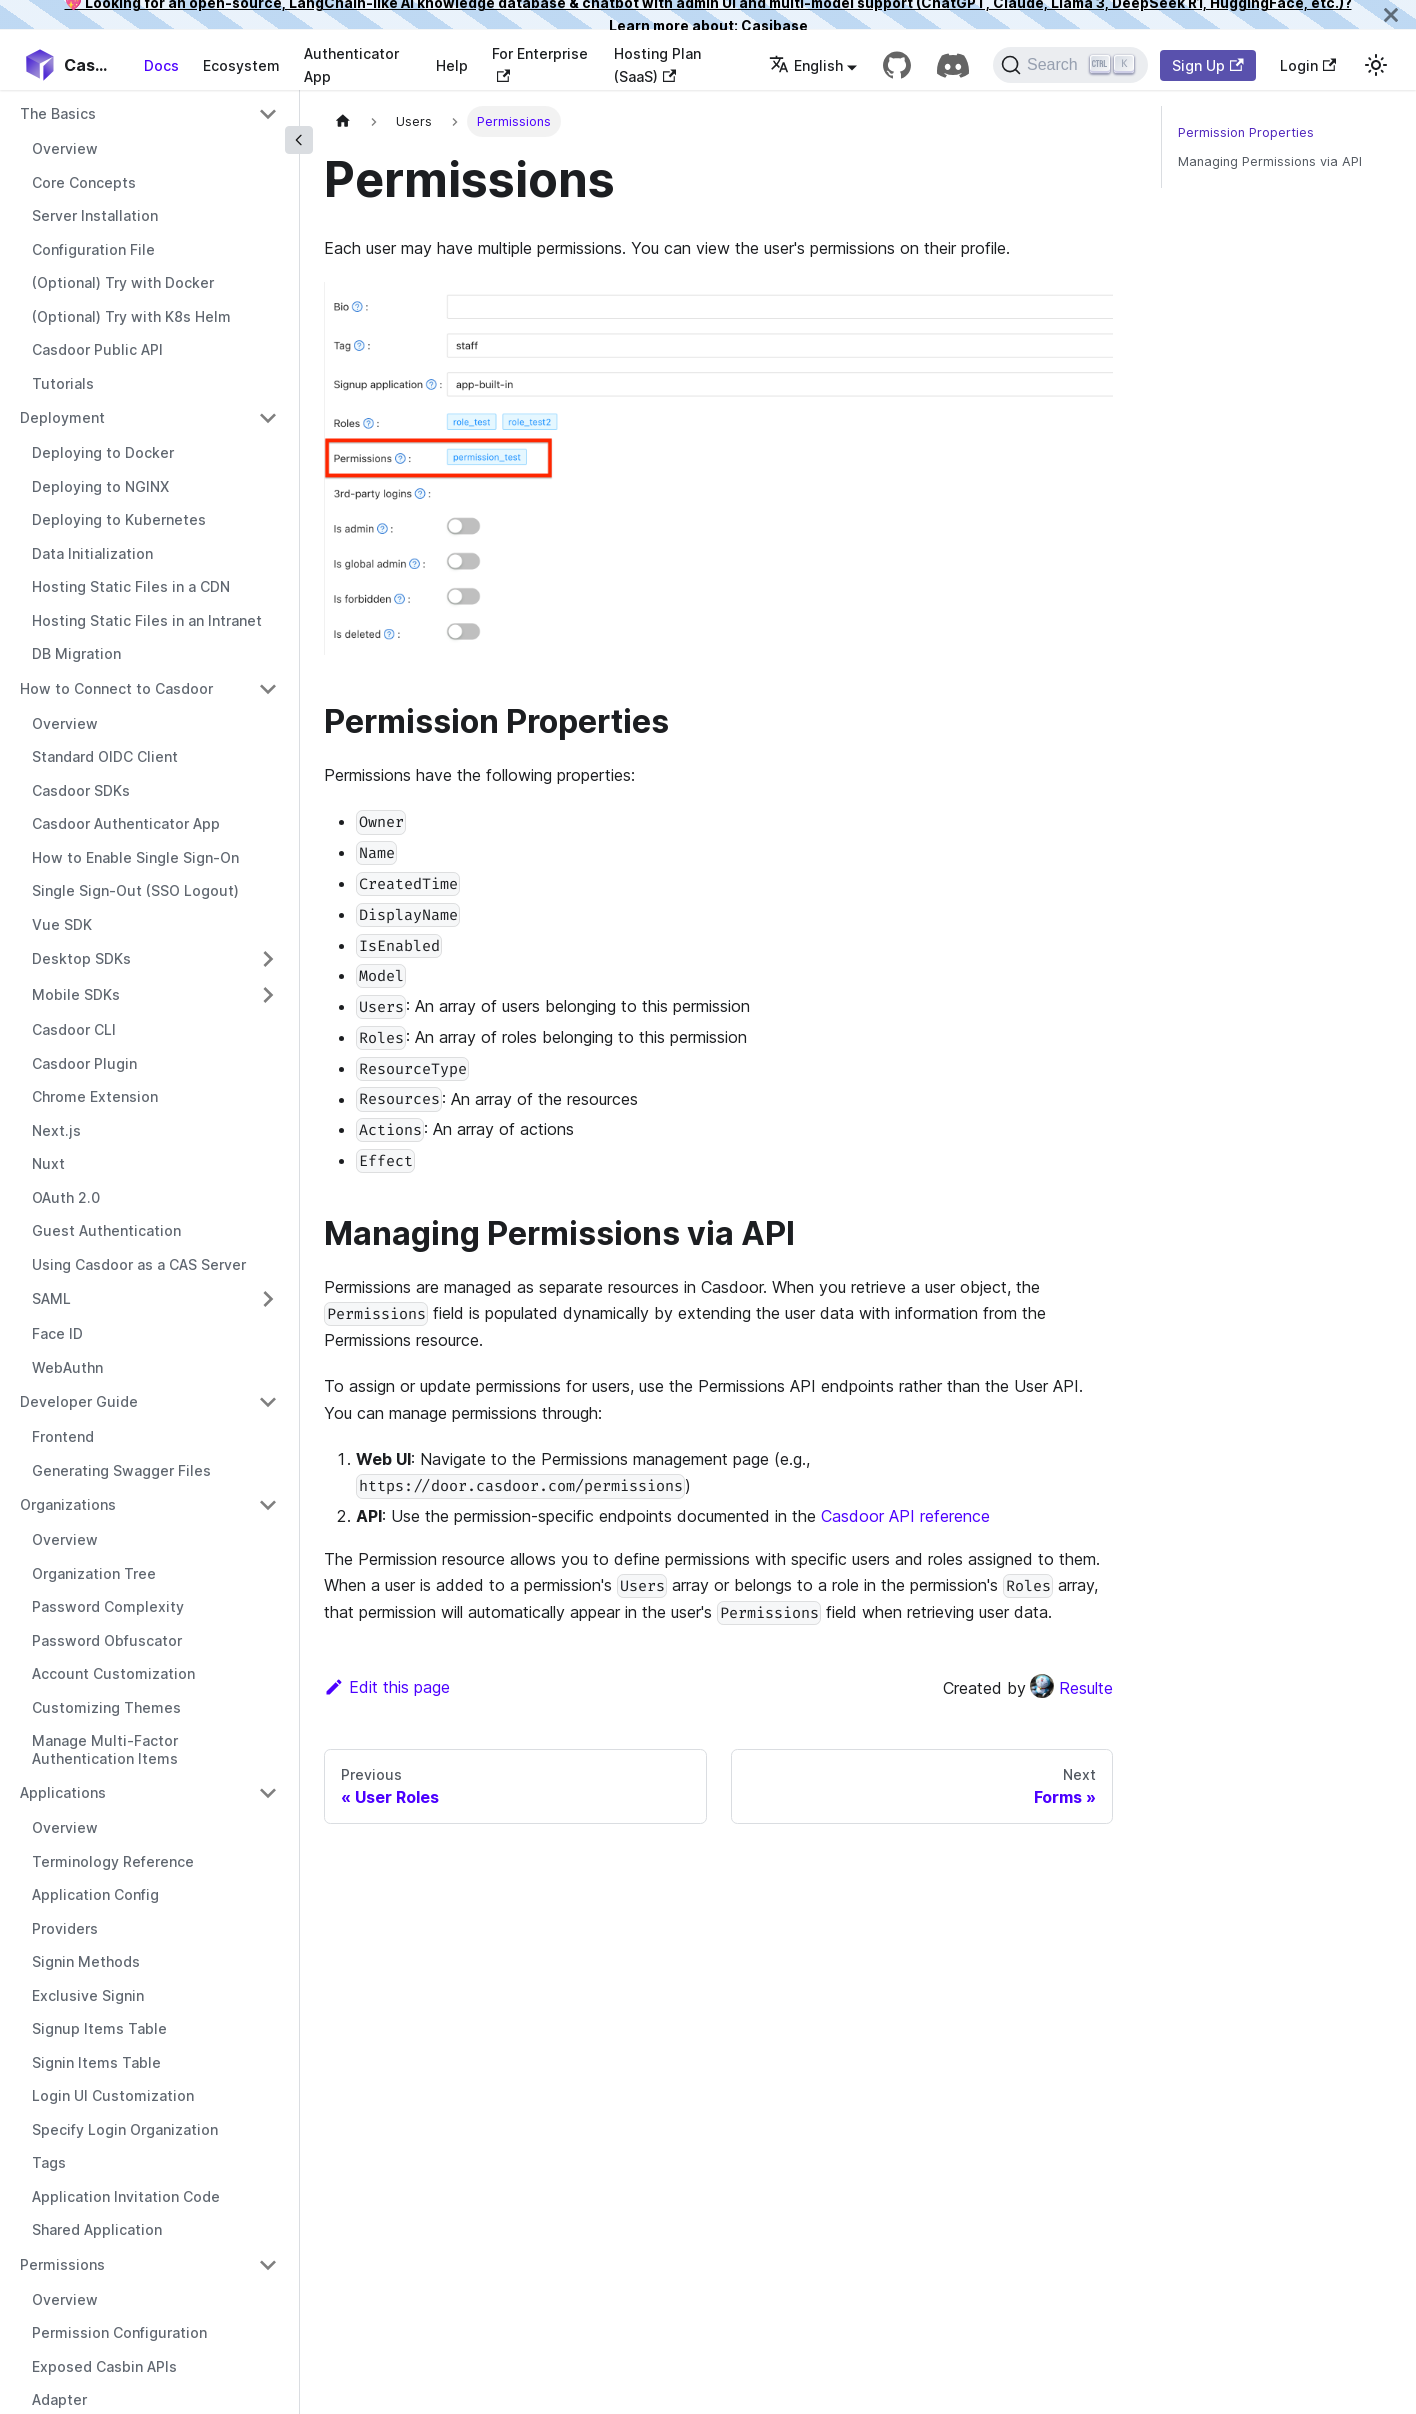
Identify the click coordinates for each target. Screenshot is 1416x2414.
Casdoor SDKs (81, 790)
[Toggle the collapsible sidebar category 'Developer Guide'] (268, 1402)
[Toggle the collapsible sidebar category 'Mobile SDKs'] (268, 995)
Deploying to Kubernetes (119, 519)
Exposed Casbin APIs (104, 2366)
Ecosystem (241, 65)
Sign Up (1207, 65)
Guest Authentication (106, 1230)
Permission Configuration (119, 2332)
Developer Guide (79, 1401)
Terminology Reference (113, 1861)
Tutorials (63, 383)
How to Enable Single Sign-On (135, 857)
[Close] (1391, 14)
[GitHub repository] (897, 65)
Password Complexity (108, 1606)
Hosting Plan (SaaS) (657, 65)
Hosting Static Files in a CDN (131, 586)
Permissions (62, 2264)
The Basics (58, 113)
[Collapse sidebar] (299, 140)
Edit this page (387, 1687)
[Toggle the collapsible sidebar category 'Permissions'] (268, 2265)
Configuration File (93, 249)
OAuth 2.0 (66, 1197)
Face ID (57, 1333)
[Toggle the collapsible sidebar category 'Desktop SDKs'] (268, 959)
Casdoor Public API (97, 349)
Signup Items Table (99, 2028)
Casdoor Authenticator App (126, 823)
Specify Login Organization (125, 2129)
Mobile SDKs (76, 994)
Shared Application (97, 2229)
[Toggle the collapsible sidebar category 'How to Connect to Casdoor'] (268, 689)
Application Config (95, 1894)
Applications (63, 1792)
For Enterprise (540, 63)
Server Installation (95, 215)
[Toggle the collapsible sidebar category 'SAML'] (268, 1299)
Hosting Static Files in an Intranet (147, 620)
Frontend (63, 1436)
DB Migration (76, 653)
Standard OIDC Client (105, 756)
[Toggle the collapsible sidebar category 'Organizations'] (268, 1505)
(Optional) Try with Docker (123, 282)
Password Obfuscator (107, 1640)
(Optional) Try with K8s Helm (131, 316)
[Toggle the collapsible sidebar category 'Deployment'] (268, 418)
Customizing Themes (106, 1707)
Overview (65, 148)
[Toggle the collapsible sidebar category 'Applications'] (268, 1793)
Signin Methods (86, 1961)
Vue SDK (62, 924)
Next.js (56, 1130)
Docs (161, 65)
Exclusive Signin (88, 1995)
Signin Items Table (96, 2062)
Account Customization (113, 1673)
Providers (65, 1928)
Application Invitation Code (126, 2196)
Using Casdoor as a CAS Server (139, 1264)
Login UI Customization (113, 2095)
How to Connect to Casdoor (116, 688)
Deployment (62, 417)
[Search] (1070, 65)
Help (452, 65)
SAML (51, 1298)
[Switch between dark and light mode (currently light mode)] (1376, 65)
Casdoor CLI (74, 1029)
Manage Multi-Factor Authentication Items (105, 1749)
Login (1308, 65)
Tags (49, 2162)
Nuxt (48, 1163)
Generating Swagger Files (121, 1470)
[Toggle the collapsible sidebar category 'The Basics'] (268, 114)
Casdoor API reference (905, 1516)
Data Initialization (92, 553)
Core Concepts (84, 182)
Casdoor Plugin (84, 1063)
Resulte (1071, 1688)
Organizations (68, 1504)
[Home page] (343, 121)
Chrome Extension (95, 1096)
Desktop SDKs (81, 958)
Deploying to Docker (103, 452)
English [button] (806, 65)
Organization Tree (94, 1573)
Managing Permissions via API (1270, 161)
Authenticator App (351, 65)
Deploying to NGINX (100, 486)
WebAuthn (67, 1367)
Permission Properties (1246, 132)
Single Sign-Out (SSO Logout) (135, 890)
